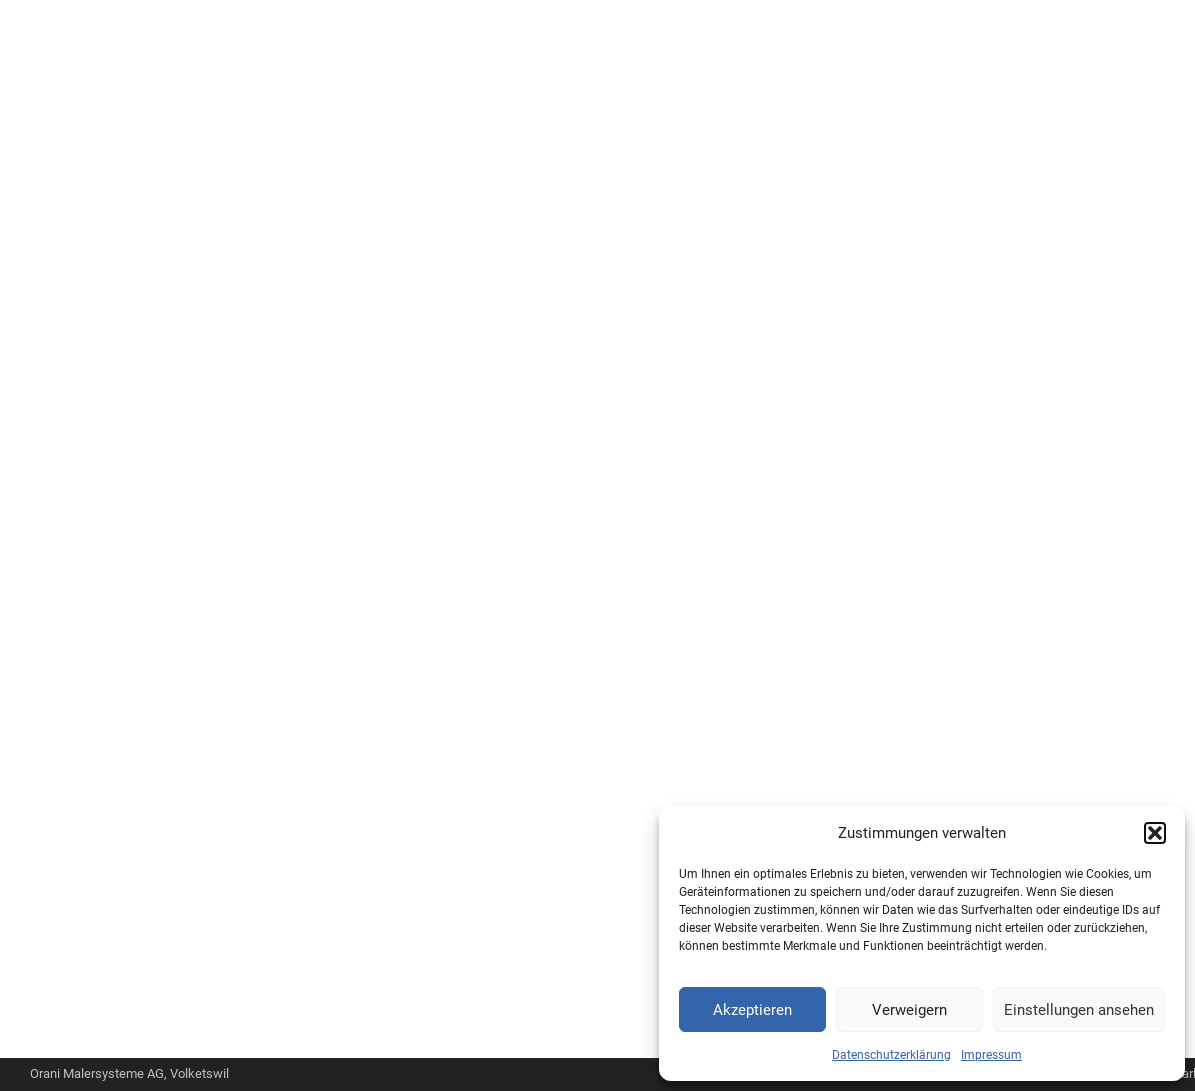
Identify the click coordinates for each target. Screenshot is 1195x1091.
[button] (1155, 833)
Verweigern (909, 1010)
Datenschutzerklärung (891, 1055)
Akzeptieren (752, 1010)
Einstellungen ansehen (1079, 1010)
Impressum (991, 1055)
